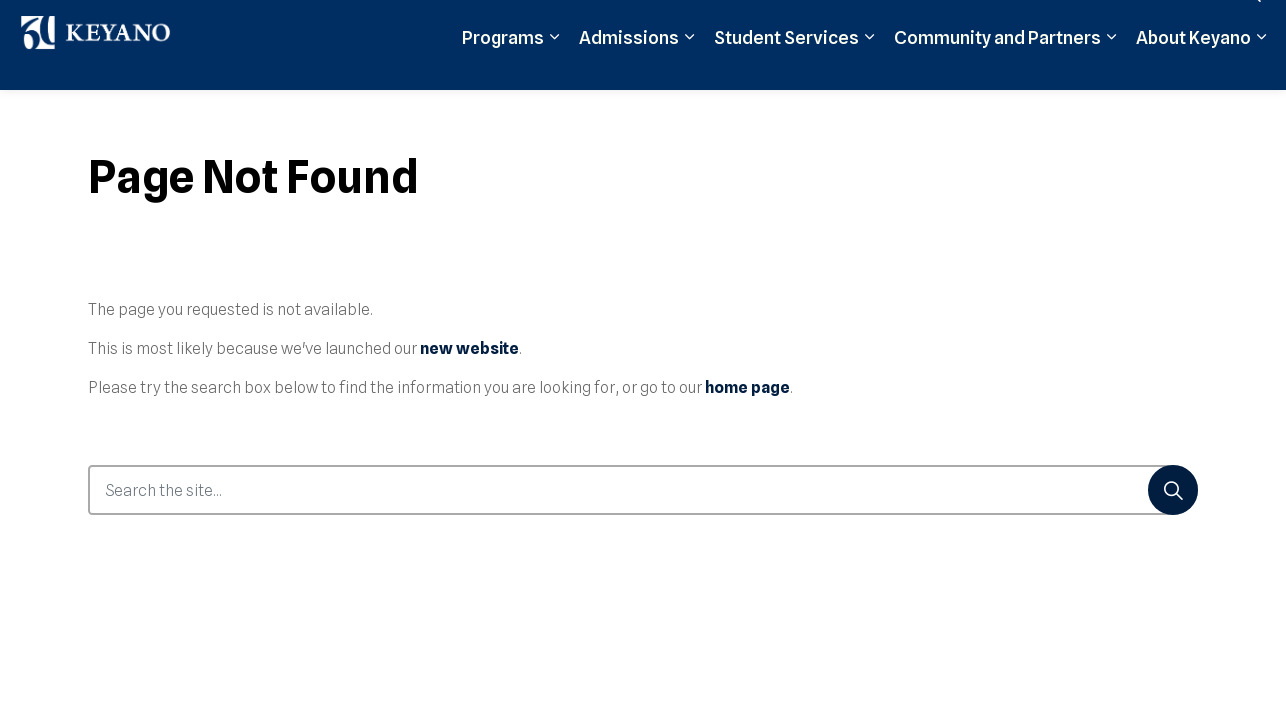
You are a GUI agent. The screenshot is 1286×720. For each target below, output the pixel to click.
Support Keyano (1069, 22)
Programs (503, 67)
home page (747, 387)
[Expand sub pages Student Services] (869, 67)
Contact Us (1177, 22)
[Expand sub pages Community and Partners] (1111, 67)
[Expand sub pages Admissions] (689, 67)
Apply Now (788, 22)
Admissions (629, 67)
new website (469, 348)
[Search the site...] (643, 490)
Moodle (865, 22)
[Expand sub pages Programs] (554, 67)
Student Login (954, 22)
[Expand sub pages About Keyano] (1261, 67)
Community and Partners (997, 67)
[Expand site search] (1251, 22)
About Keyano (1193, 67)
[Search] (1173, 490)
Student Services (786, 67)
